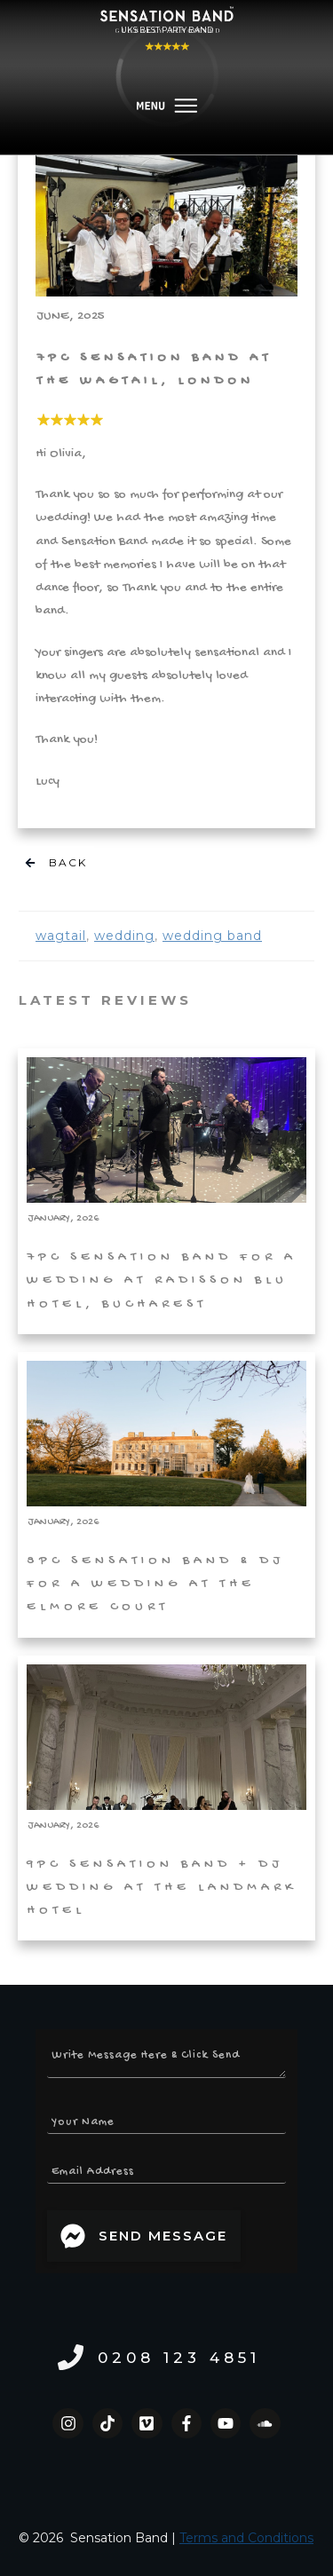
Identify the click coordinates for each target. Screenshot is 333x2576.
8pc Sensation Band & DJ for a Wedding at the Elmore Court (166, 1494)
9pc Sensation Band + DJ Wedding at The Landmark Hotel (166, 1797)
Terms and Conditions (246, 2538)
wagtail (61, 936)
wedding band (212, 936)
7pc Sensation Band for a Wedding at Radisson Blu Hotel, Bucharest (166, 1190)
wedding (124, 936)
